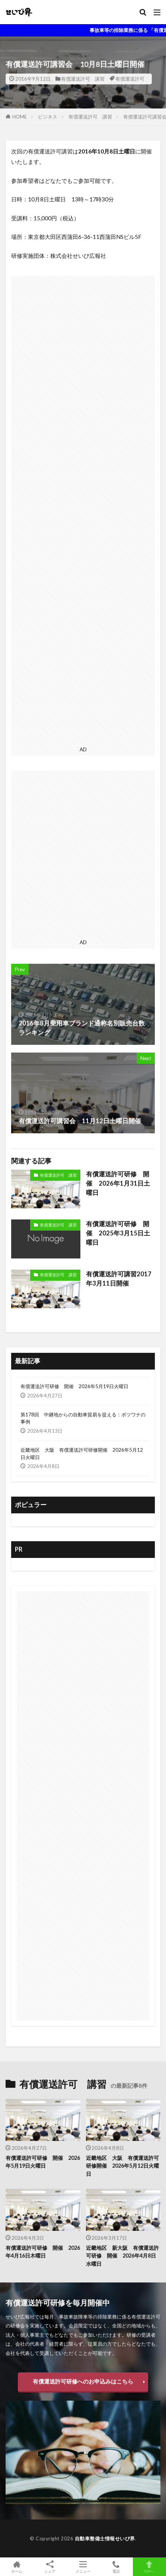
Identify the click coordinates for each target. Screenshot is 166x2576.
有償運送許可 (129, 79)
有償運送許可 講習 (83, 79)
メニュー (82, 2566)
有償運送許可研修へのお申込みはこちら (83, 2381)
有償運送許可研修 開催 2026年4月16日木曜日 (43, 2252)
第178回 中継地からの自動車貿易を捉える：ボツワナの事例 (83, 1418)
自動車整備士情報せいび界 (105, 2538)
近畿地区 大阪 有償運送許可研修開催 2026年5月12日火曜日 (81, 1453)
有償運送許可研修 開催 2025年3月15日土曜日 (118, 1233)
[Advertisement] (83, 509)
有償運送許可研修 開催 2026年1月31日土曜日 (118, 1183)
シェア (49, 2566)
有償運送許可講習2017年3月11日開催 (118, 1278)
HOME (19, 117)
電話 (116, 2566)
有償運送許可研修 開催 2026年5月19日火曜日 (74, 1386)
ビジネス (47, 117)
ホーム (16, 2566)
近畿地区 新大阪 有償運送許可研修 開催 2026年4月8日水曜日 (122, 2256)
